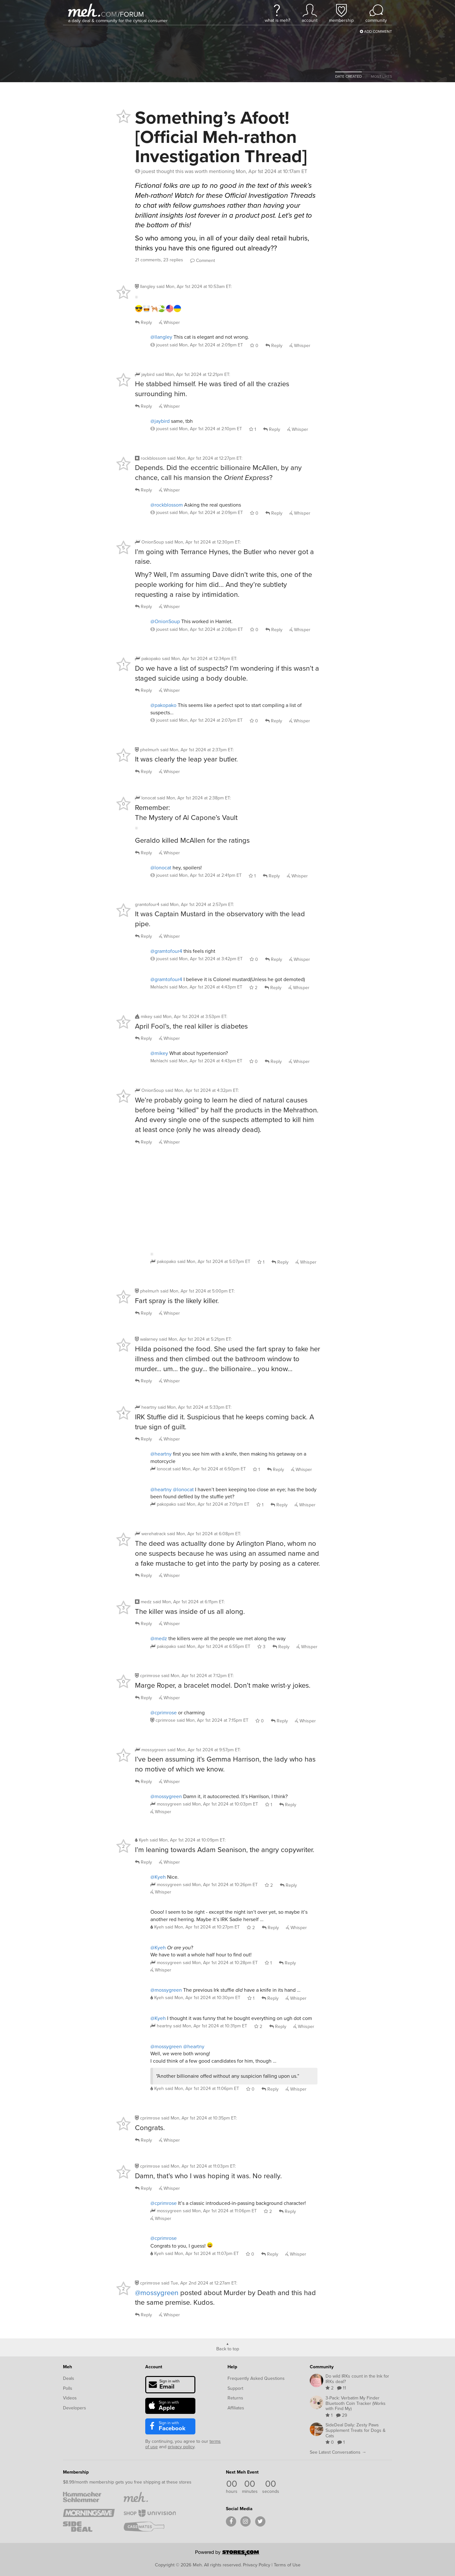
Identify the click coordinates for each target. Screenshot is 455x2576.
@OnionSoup (165, 621)
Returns (235, 2398)
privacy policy (181, 2446)
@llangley (161, 337)
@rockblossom (166, 505)
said (206, 345)
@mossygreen (166, 1796)
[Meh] (84, 10)
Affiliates (236, 2408)
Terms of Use (287, 2564)
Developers (74, 2408)
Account (153, 2366)
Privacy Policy (256, 2564)
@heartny (161, 1454)
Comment (202, 260)
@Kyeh (158, 1877)
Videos (70, 2398)
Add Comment (376, 31)
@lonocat (160, 867)
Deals (68, 2378)
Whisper (169, 322)
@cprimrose (163, 1712)
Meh (67, 2366)
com (109, 14)
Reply (143, 322)
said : (194, 286)
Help (232, 2366)
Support (235, 2388)
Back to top (227, 2348)
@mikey (159, 1053)
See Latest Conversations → (338, 2452)
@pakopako (163, 705)
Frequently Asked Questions (256, 2378)
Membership (76, 2472)
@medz (158, 1638)
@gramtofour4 (166, 951)
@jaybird (160, 421)
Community (322, 2366)
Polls (67, 2388)
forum (131, 14)
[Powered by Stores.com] (227, 2554)
